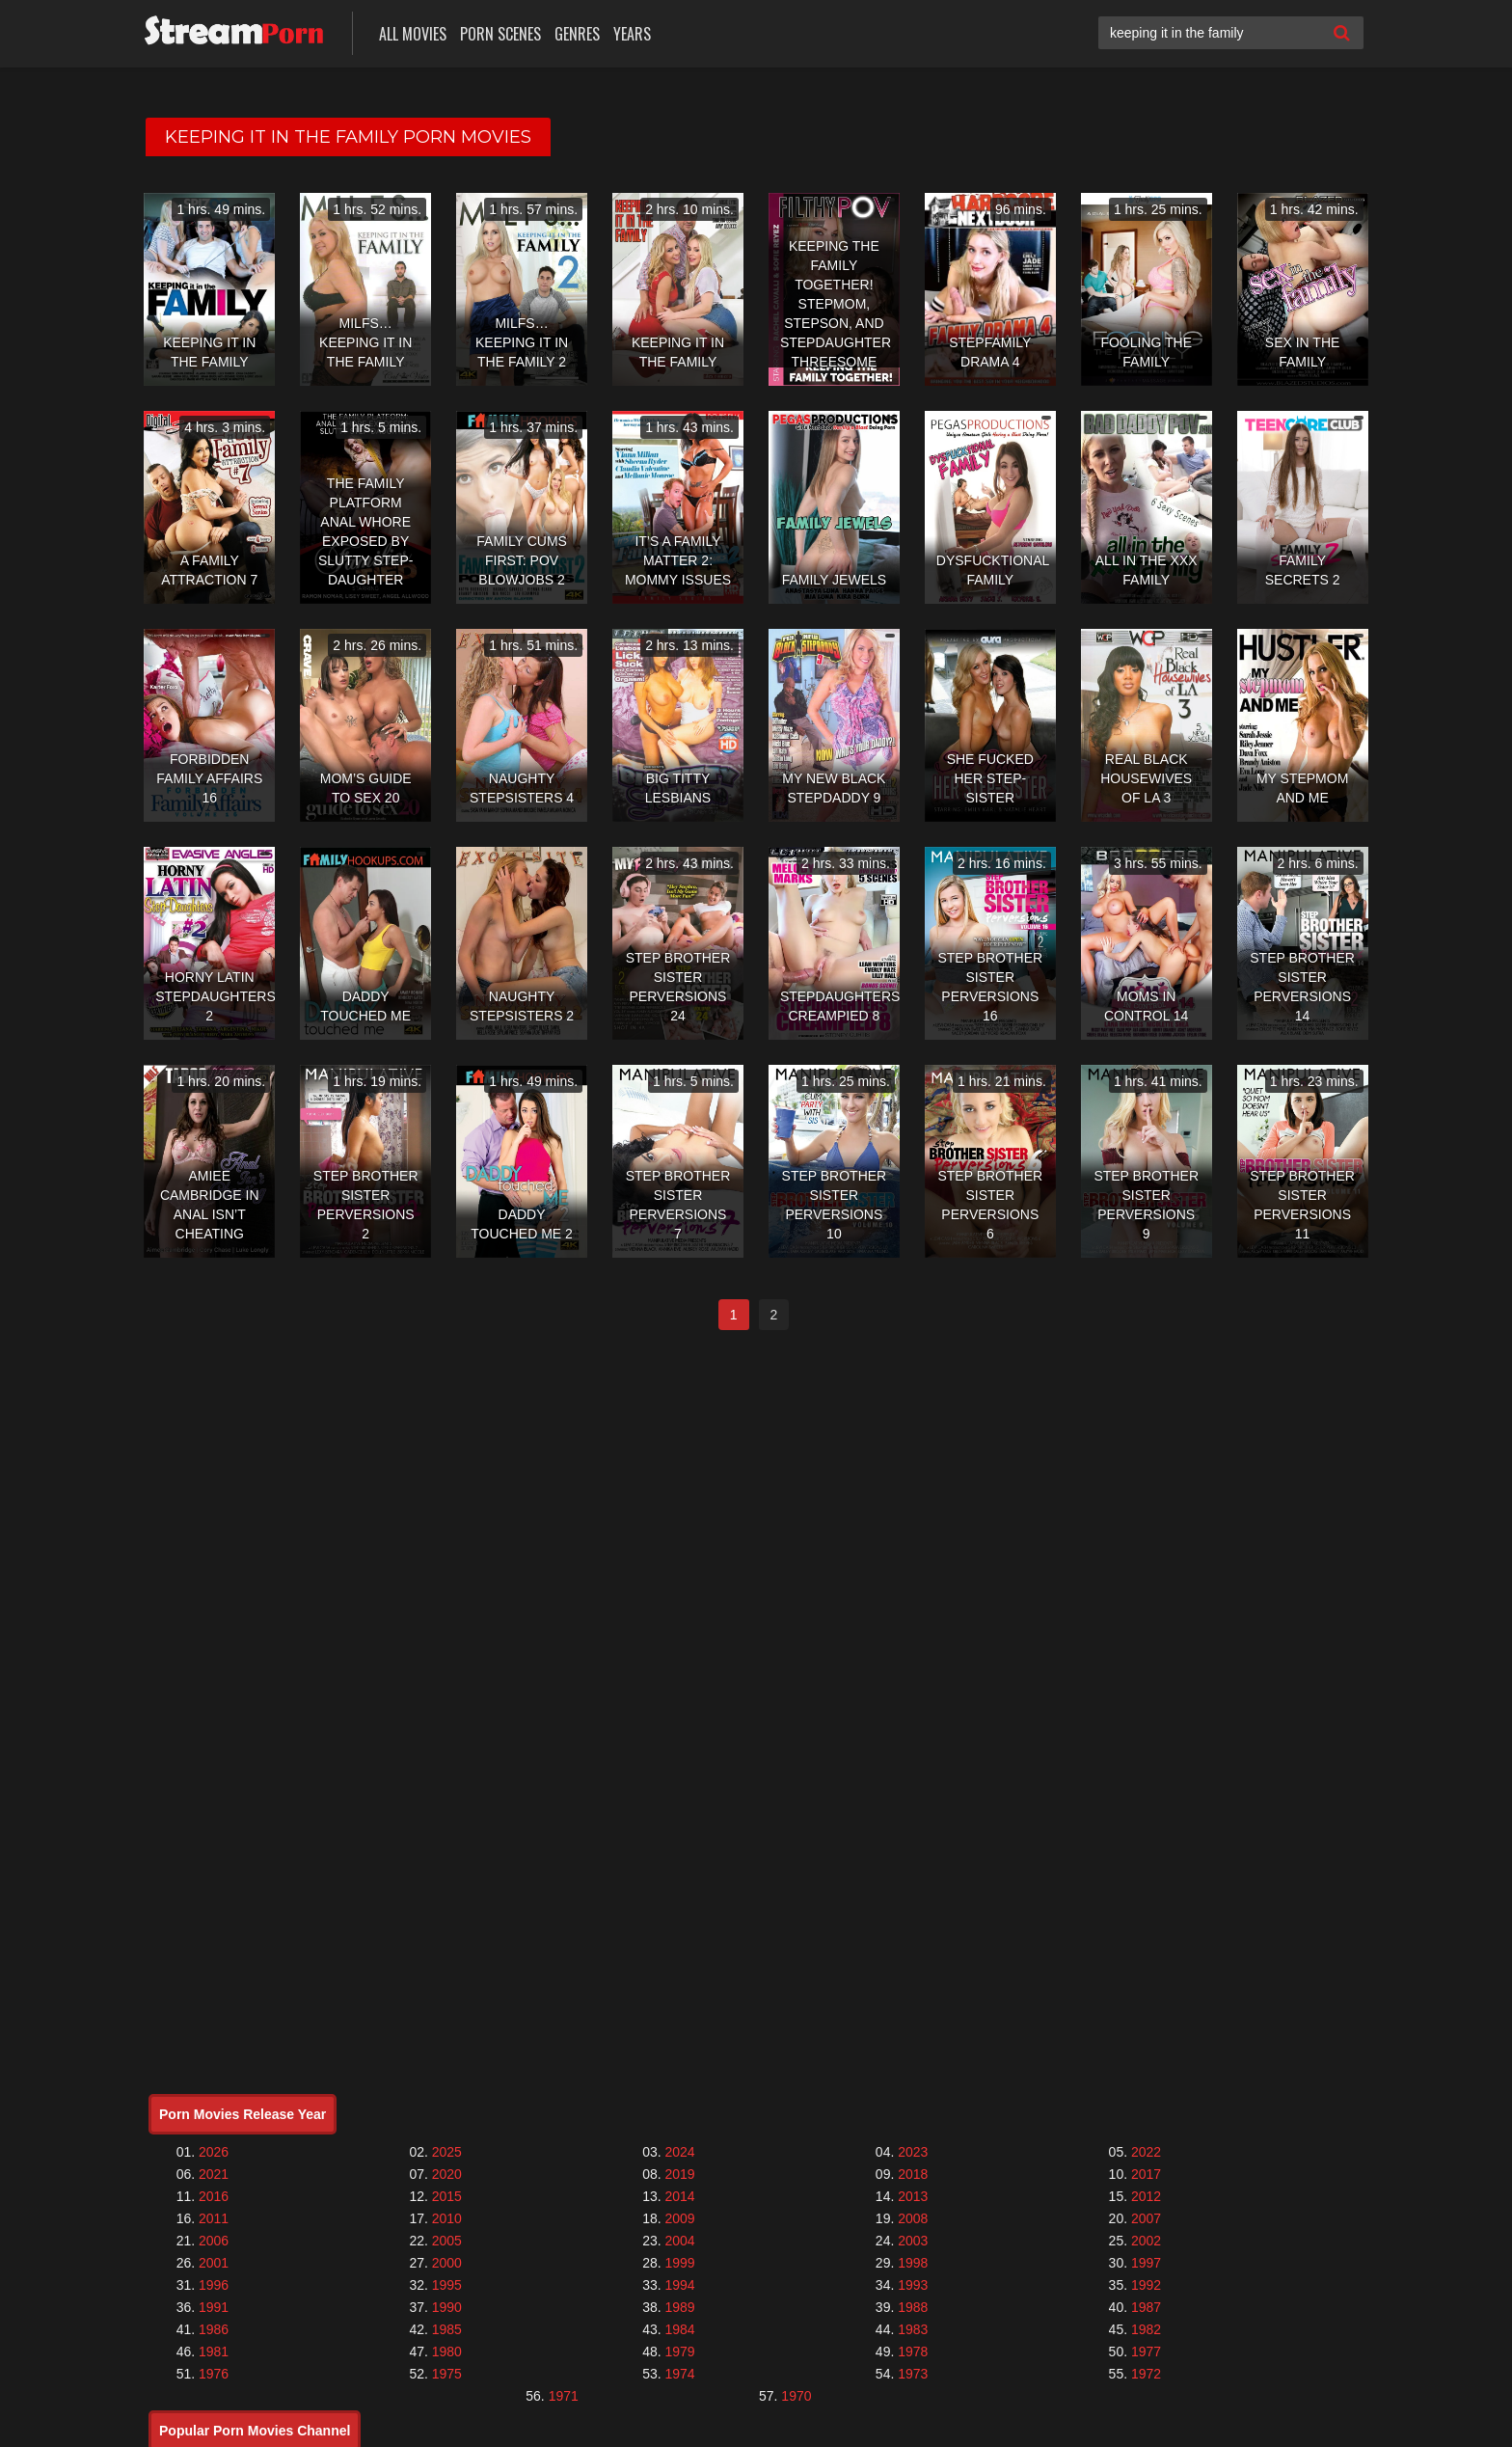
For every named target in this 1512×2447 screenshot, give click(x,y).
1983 (913, 2329)
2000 (447, 2262)
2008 (913, 2218)
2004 (679, 2240)
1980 (447, 2351)
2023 (913, 2152)
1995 (447, 2285)
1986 (214, 2329)
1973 (913, 2373)
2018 (913, 2174)
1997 (1146, 2262)
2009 (679, 2218)
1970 (796, 2396)
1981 (214, 2351)
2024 (679, 2152)
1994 (679, 2285)
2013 (913, 2196)
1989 (679, 2307)
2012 (1146, 2196)
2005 (447, 2240)
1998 (913, 2262)
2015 (447, 2196)
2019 (679, 2174)
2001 (214, 2262)
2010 (447, 2218)
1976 (214, 2373)
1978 (913, 2351)
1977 (1146, 2351)
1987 (1146, 2307)
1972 (1146, 2373)
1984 (679, 2329)
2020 (447, 2174)
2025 (447, 2152)
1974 (679, 2373)
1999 (679, 2262)
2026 (214, 2152)
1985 (447, 2329)
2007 (1146, 2218)
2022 (1146, 2152)
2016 (214, 2196)
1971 (564, 2396)
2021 (214, 2174)
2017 (1146, 2174)
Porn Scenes (500, 33)
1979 (679, 2351)
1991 (214, 2307)
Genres (577, 33)
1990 (447, 2307)
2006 (214, 2240)
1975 (447, 2373)
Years (632, 33)
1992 (1146, 2285)
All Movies (412, 33)
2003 (913, 2240)
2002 (1146, 2240)
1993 (913, 2285)
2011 (214, 2218)
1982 (1146, 2329)
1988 (913, 2307)
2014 (679, 2196)
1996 (214, 2285)
